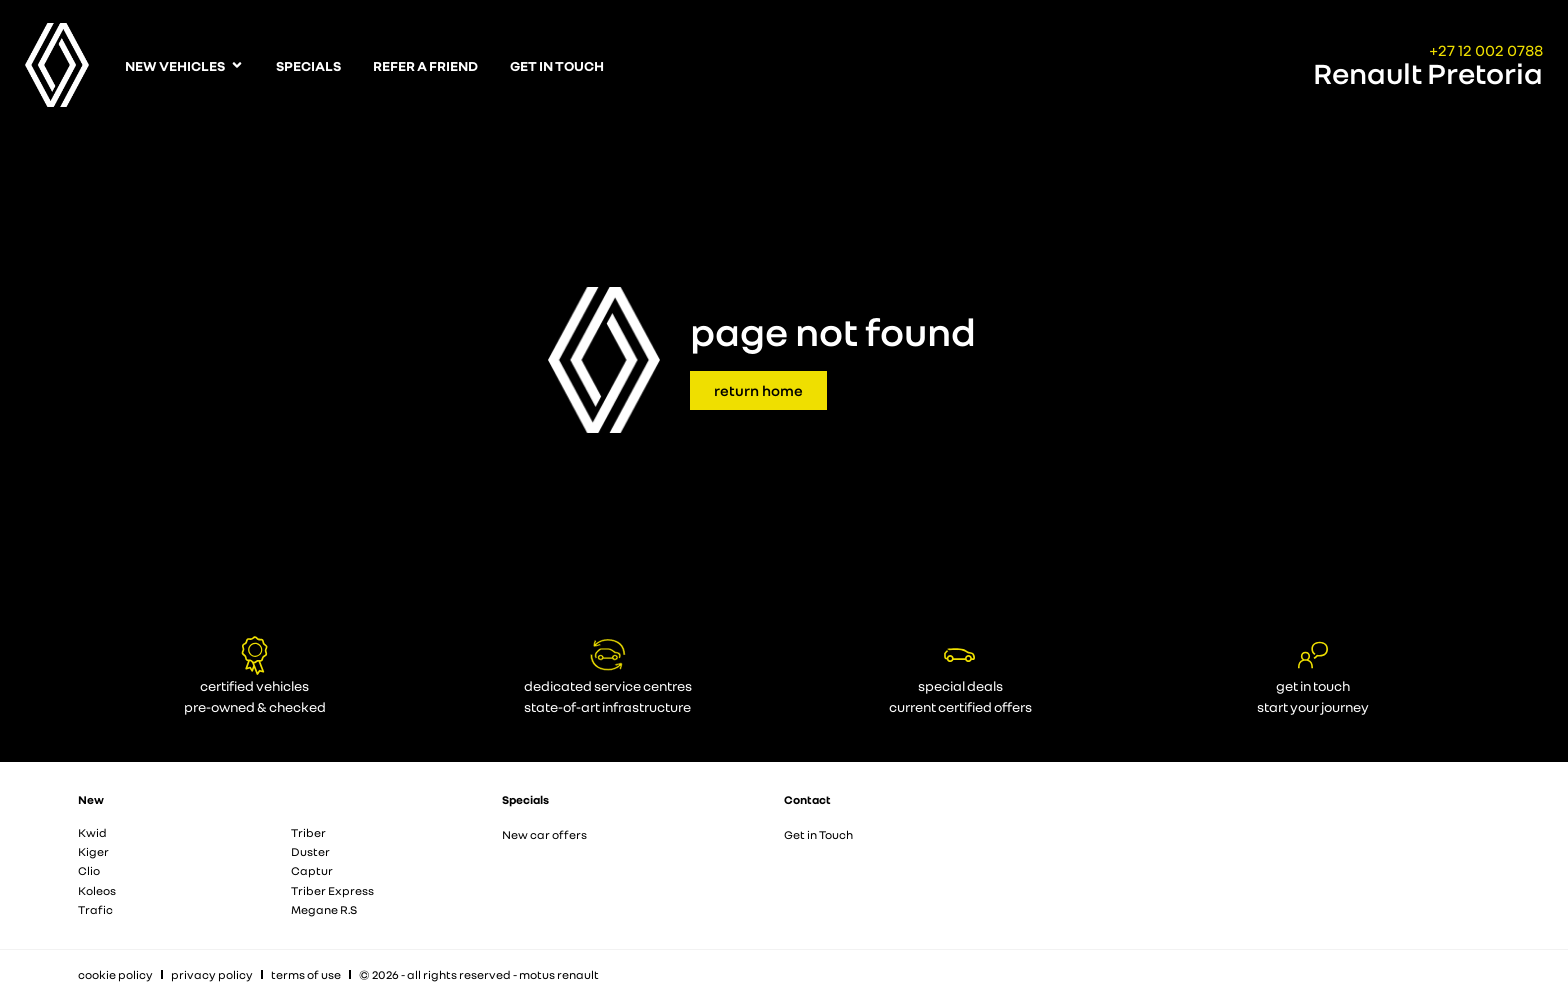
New (91, 799)
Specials (525, 799)
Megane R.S (324, 909)
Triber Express (332, 890)
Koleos (97, 890)
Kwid (92, 832)
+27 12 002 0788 (1486, 50)
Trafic (95, 909)
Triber (308, 832)
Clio (89, 870)
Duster (310, 851)
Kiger (93, 851)
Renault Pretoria (1428, 73)
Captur (312, 870)
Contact (807, 799)
